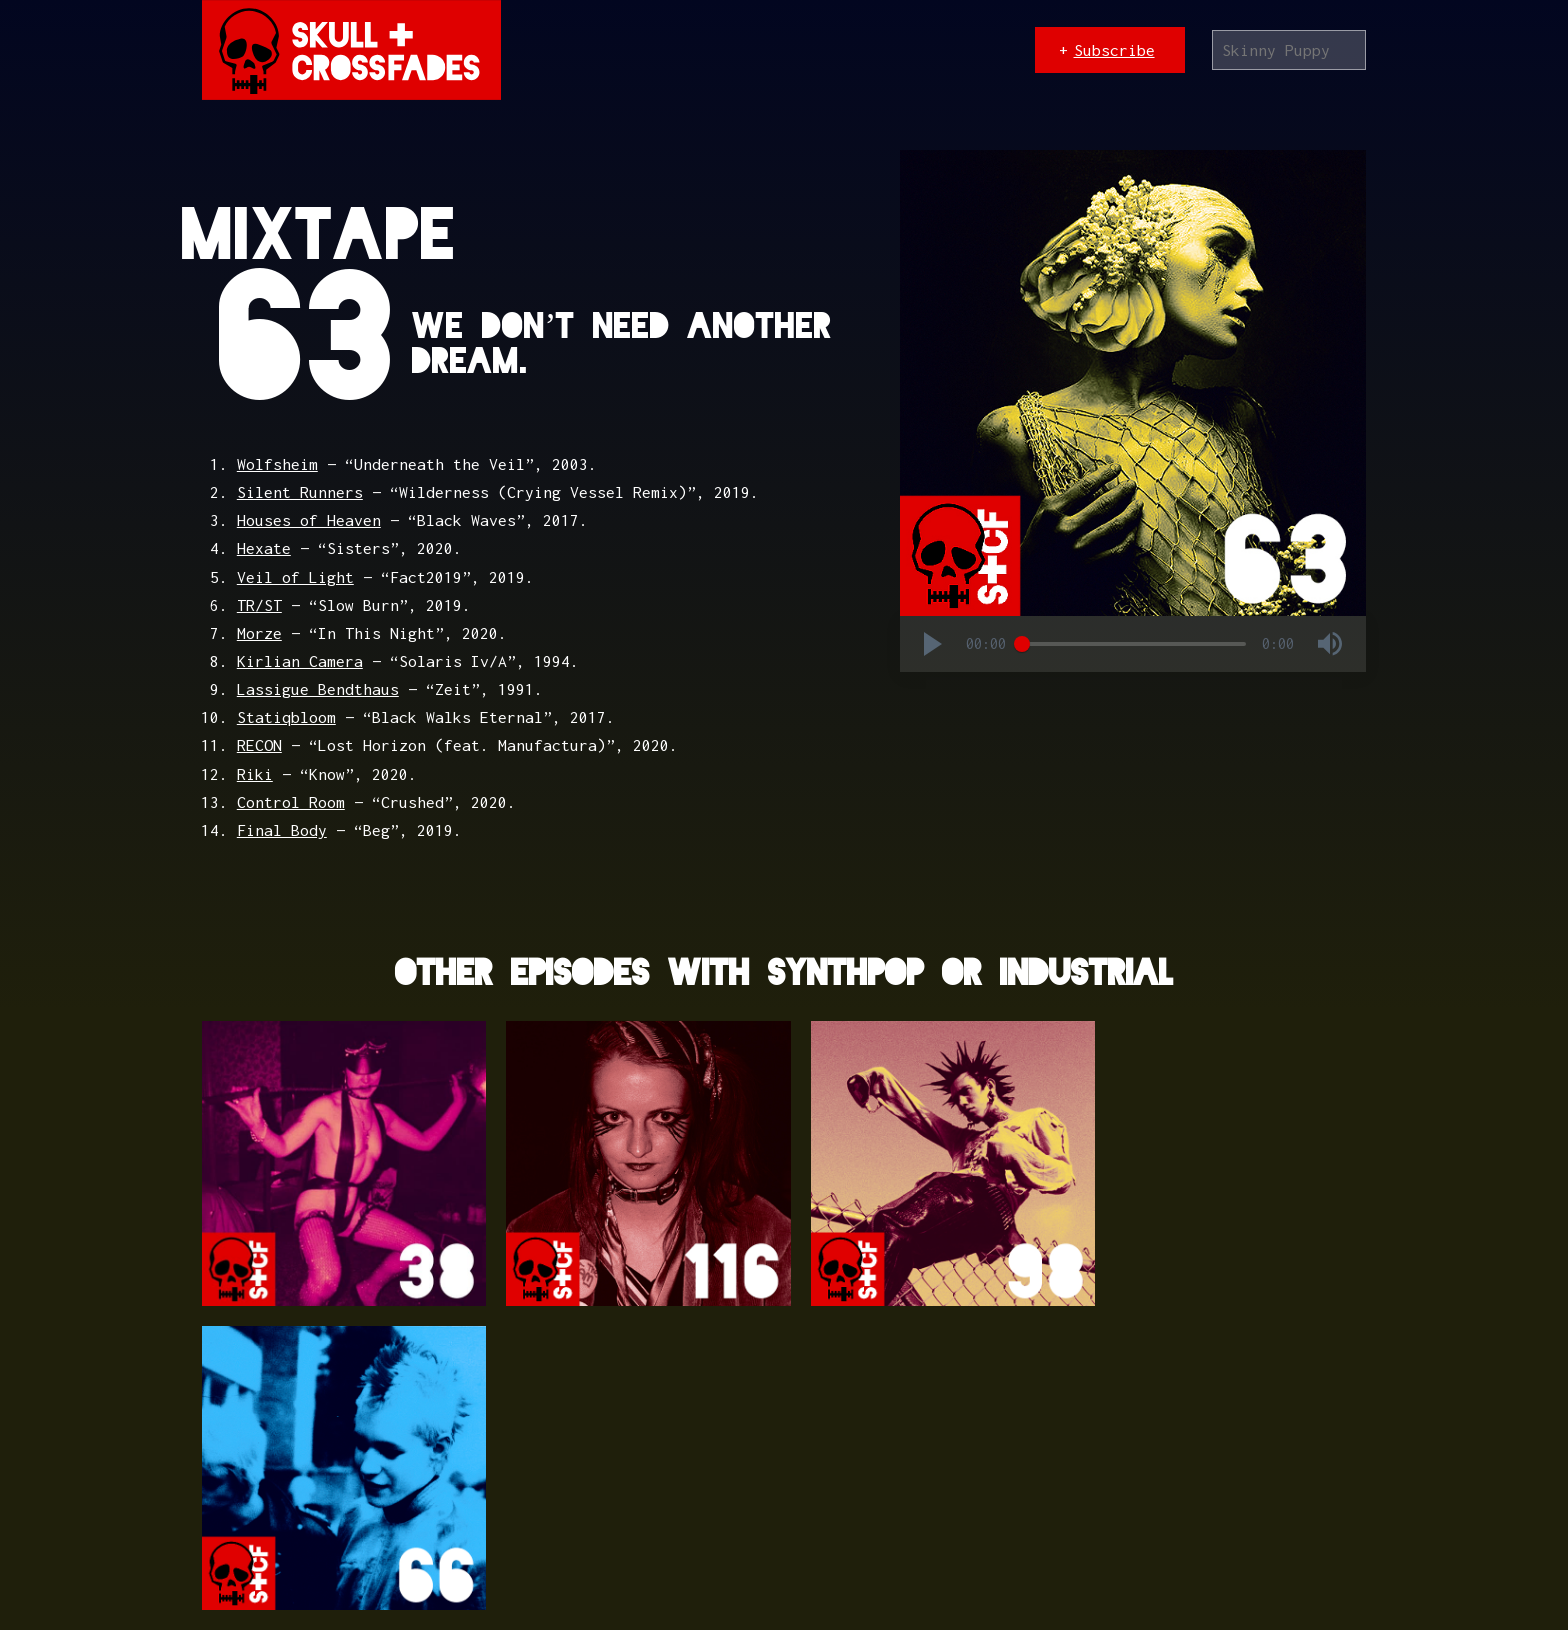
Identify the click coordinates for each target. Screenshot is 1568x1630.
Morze (259, 633)
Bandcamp (916, 1546)
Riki (255, 774)
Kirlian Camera (300, 661)
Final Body (282, 830)
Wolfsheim (277, 464)
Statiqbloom (286, 717)
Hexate (264, 548)
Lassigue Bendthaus (318, 689)
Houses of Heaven (309, 520)
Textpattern (366, 1546)
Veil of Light (295, 577)
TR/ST (259, 605)
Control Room (291, 802)
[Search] (1289, 50)
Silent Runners (300, 492)
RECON (259, 745)
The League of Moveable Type (674, 1546)
